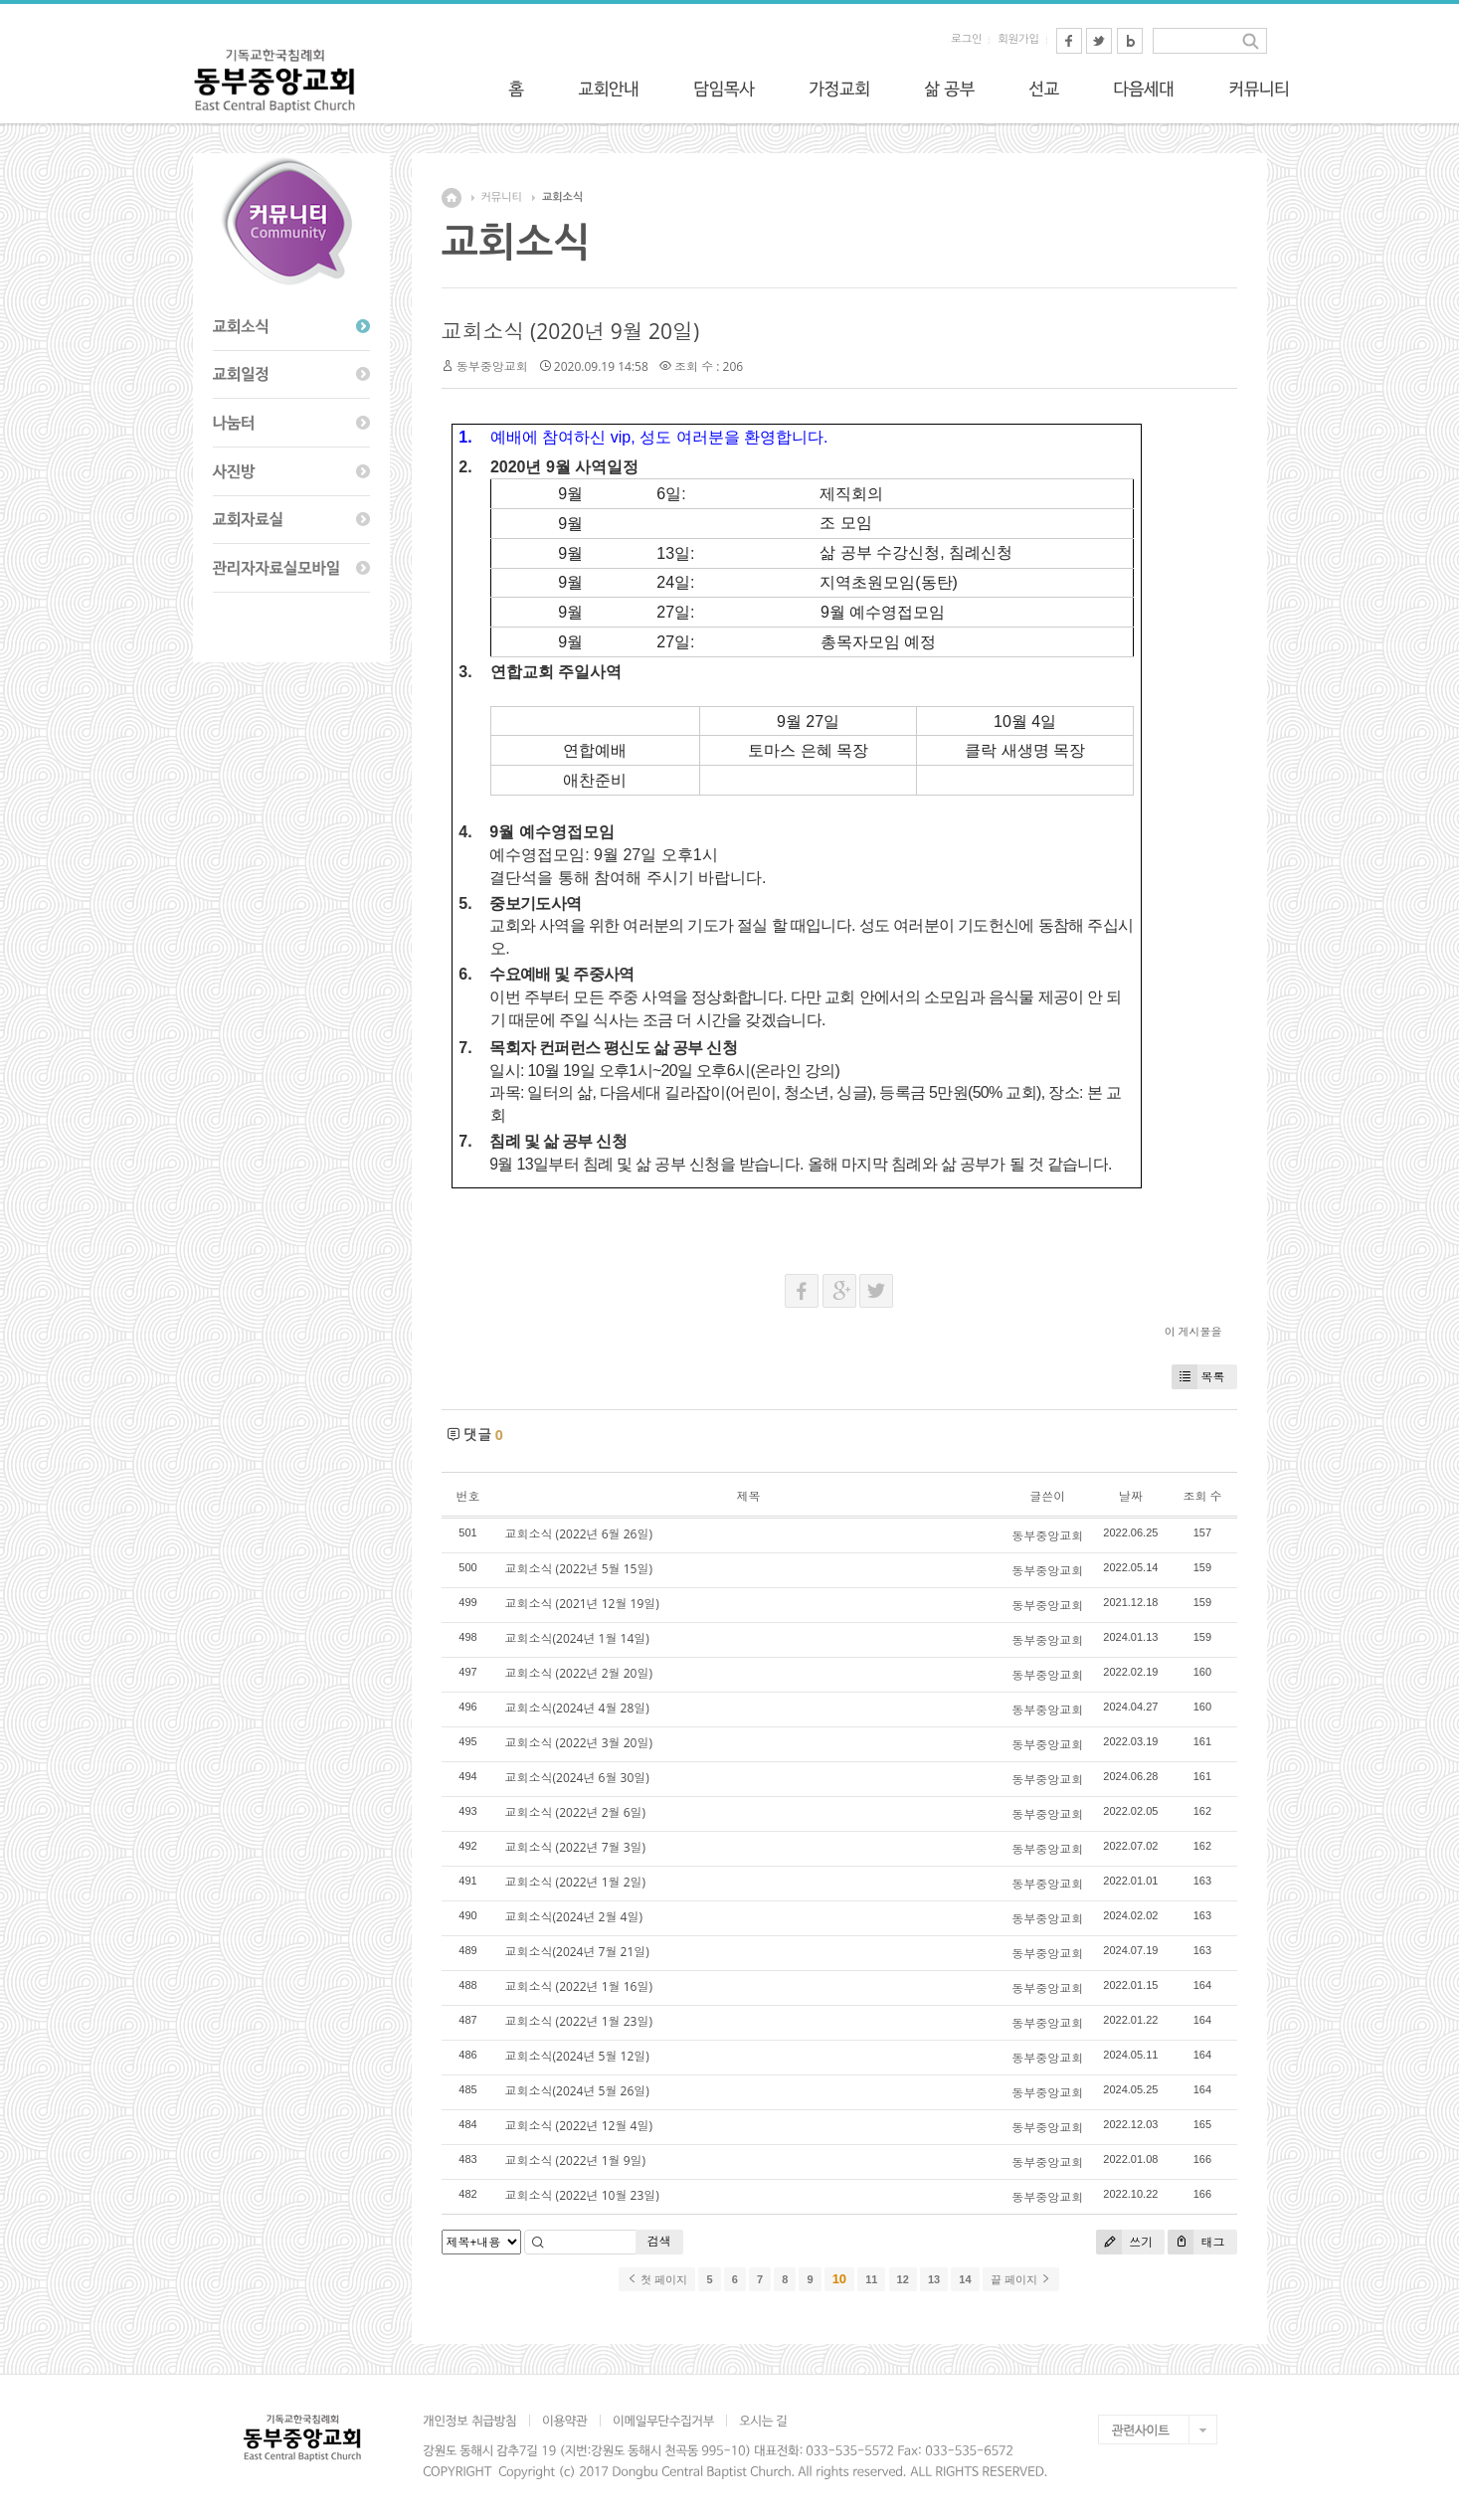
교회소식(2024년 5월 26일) (577, 2090)
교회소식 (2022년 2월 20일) (578, 1673)
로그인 (966, 39)
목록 (1198, 1376)
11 (871, 2279)
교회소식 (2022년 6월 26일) (578, 1534)
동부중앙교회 (492, 366)
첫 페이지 (657, 2279)
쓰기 (1124, 2242)
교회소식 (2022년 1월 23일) (578, 2021)
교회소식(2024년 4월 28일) (577, 1708)
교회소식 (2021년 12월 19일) (582, 1603)
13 (934, 2279)
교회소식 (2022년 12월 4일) (578, 2125)
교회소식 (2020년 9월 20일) (571, 331)
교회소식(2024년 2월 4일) (573, 1916)
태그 (1196, 2242)
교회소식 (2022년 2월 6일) (575, 1812)
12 (903, 2279)
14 (965, 2279)
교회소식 (562, 197)
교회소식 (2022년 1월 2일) (575, 1882)
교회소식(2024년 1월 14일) (577, 1638)
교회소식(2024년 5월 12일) (577, 2056)
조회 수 (1202, 1496)
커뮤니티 (501, 197)
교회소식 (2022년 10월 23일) (582, 2195)
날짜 (1131, 1496)
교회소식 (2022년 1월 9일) (575, 2160)
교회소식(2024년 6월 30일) (577, 1777)
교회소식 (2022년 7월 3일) (575, 1847)
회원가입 (1018, 39)
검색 (659, 2241)
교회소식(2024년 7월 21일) (577, 1951)
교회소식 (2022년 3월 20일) (578, 1742)
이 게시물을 (1193, 1331)
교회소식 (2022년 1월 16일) (578, 1986)
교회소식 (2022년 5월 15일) (578, 1568)
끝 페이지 (1021, 2279)
